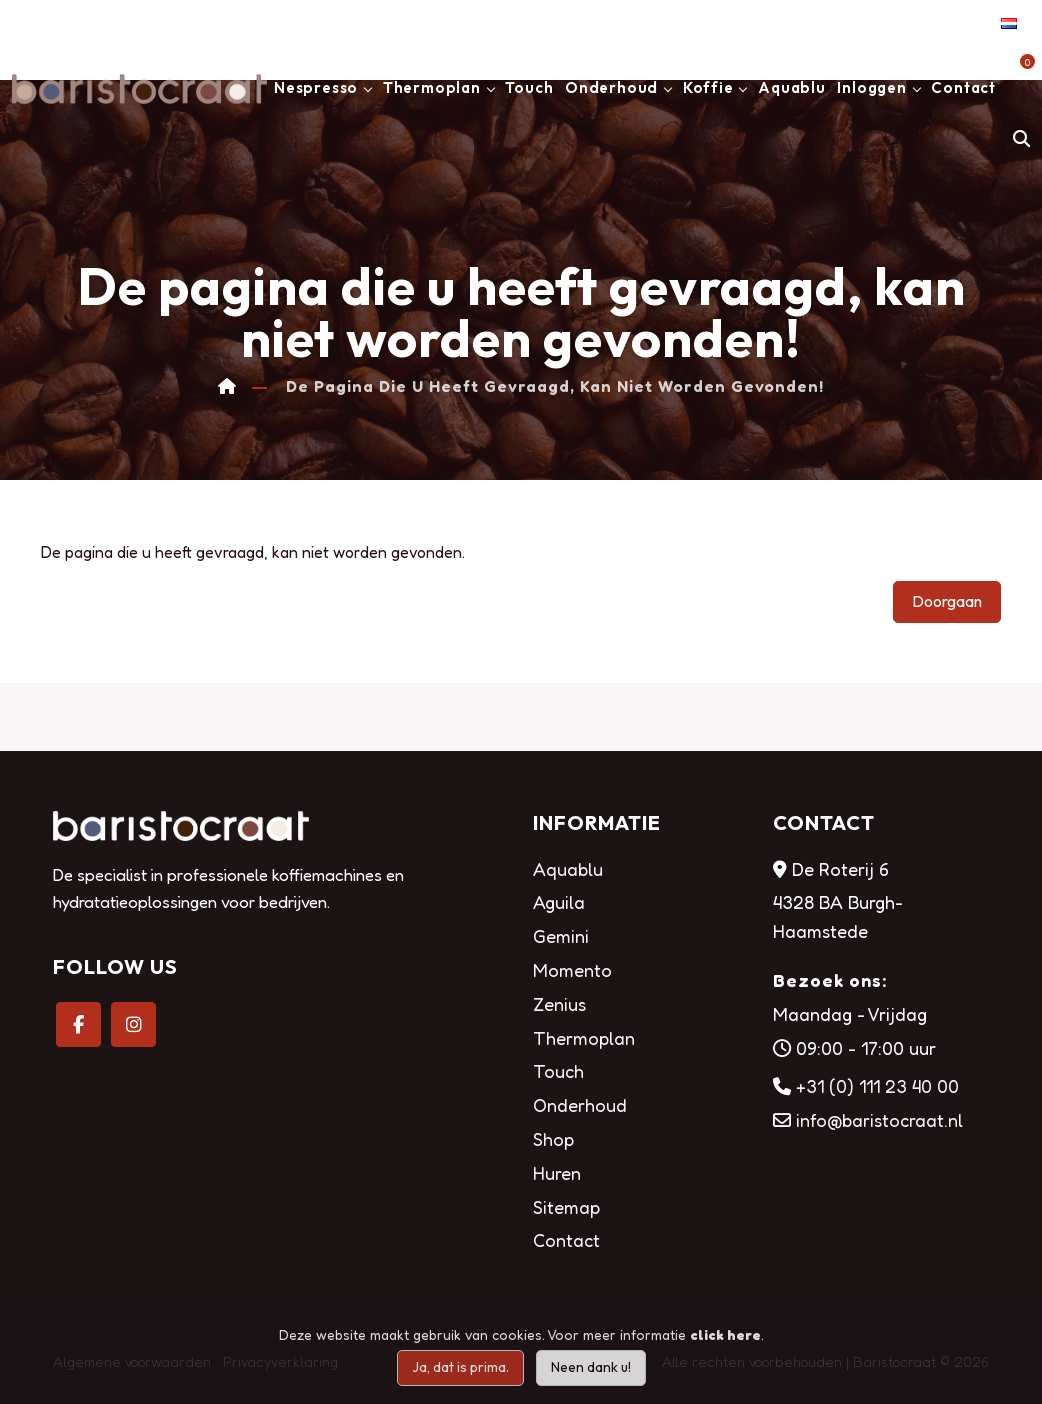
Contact (963, 87)
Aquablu (792, 87)
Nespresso (316, 87)
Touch (529, 87)
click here (725, 1334)
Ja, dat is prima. (460, 1367)
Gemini (561, 936)
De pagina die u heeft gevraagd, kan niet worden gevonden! (555, 386)
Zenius (559, 1004)
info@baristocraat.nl (879, 1120)
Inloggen (871, 87)
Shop (553, 1139)
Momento (572, 970)
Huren (557, 1173)
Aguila (559, 902)
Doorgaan (947, 601)
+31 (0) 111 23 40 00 (877, 1086)
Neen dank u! (591, 1367)
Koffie (708, 87)
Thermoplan (432, 87)
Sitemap (566, 1207)
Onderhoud (611, 87)
